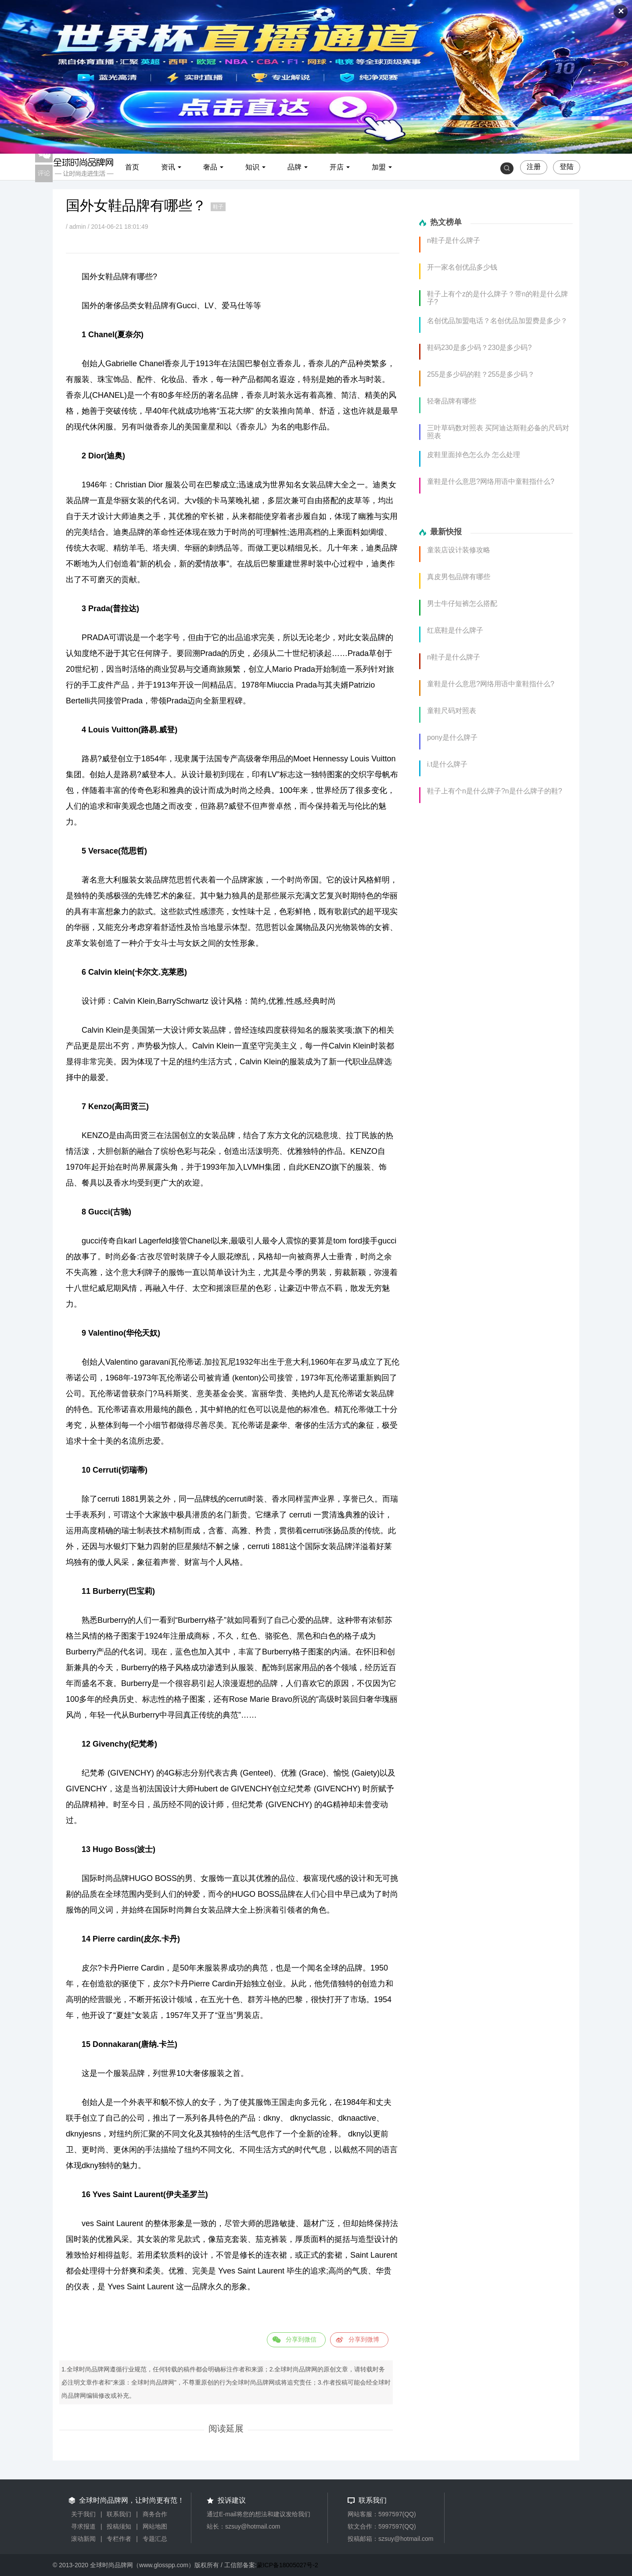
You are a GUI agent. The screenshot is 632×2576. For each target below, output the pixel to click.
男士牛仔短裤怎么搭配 (462, 603)
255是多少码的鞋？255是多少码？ (481, 374)
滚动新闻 (83, 2538)
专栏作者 (119, 2538)
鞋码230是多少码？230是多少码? (479, 347)
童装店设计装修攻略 (458, 550)
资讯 (168, 167)
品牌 (294, 167)
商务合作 (155, 2514)
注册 (534, 166)
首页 (132, 167)
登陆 (567, 166)
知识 (252, 167)
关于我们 (83, 2514)
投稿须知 (119, 2526)
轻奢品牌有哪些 (451, 401)
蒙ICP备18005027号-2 (287, 2565)
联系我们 (119, 2514)
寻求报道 (83, 2526)
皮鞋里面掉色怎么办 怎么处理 (473, 454)
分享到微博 (363, 2339)
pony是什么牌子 (452, 737)
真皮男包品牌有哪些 (458, 576)
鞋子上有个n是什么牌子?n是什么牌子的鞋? (494, 791)
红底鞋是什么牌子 (455, 630)
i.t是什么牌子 (447, 764)
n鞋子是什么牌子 (453, 240)
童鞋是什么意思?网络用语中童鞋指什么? (490, 481)
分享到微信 (301, 2339)
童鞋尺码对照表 (451, 710)
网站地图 (155, 2526)
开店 (337, 167)
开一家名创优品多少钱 (462, 267)
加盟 (379, 167)
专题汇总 (155, 2538)
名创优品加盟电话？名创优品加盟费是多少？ (497, 320)
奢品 (210, 167)
